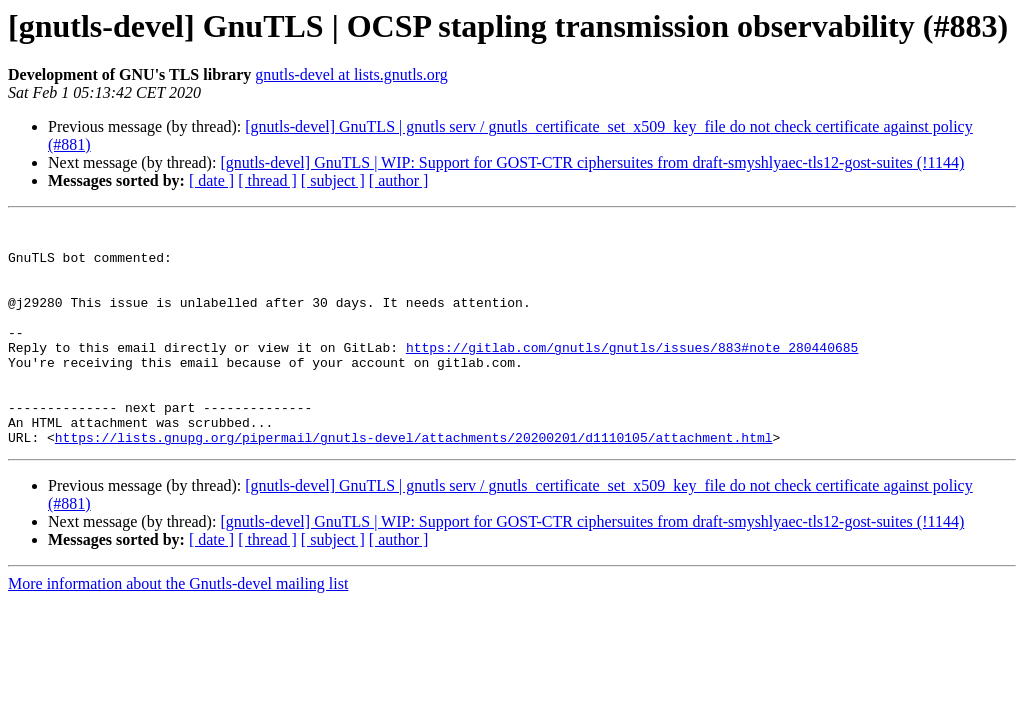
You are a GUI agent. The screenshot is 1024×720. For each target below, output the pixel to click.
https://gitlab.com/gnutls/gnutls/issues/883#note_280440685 (632, 374)
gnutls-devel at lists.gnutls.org (351, 74)
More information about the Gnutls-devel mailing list (178, 628)
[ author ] (399, 180)
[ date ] (211, 180)
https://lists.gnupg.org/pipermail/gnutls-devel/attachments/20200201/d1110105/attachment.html (414, 482)
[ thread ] (267, 180)
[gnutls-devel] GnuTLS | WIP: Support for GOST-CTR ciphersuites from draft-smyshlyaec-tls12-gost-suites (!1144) (592, 162)
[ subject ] (333, 180)
